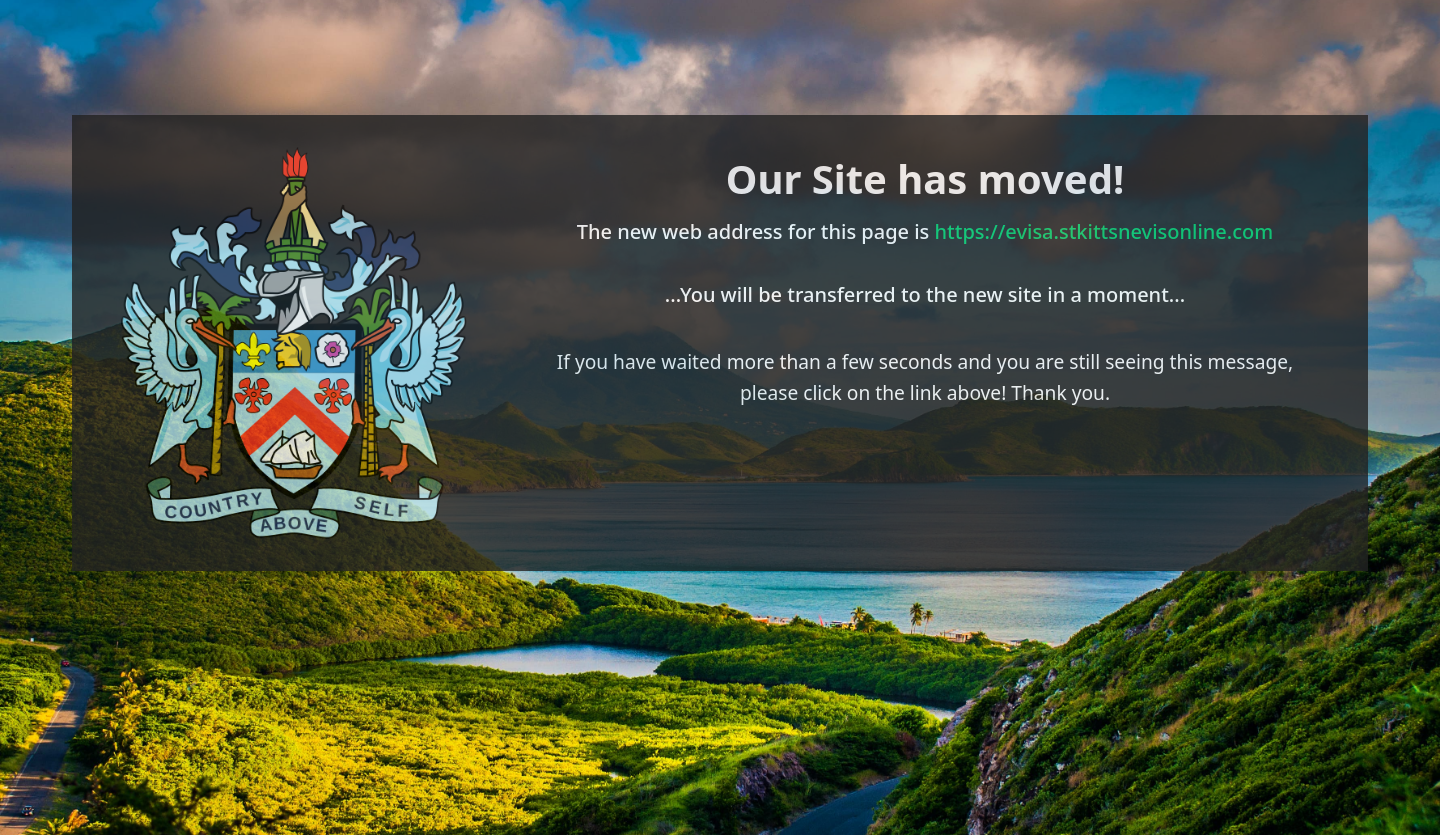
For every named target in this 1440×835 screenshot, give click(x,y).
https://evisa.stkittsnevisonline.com (1104, 231)
